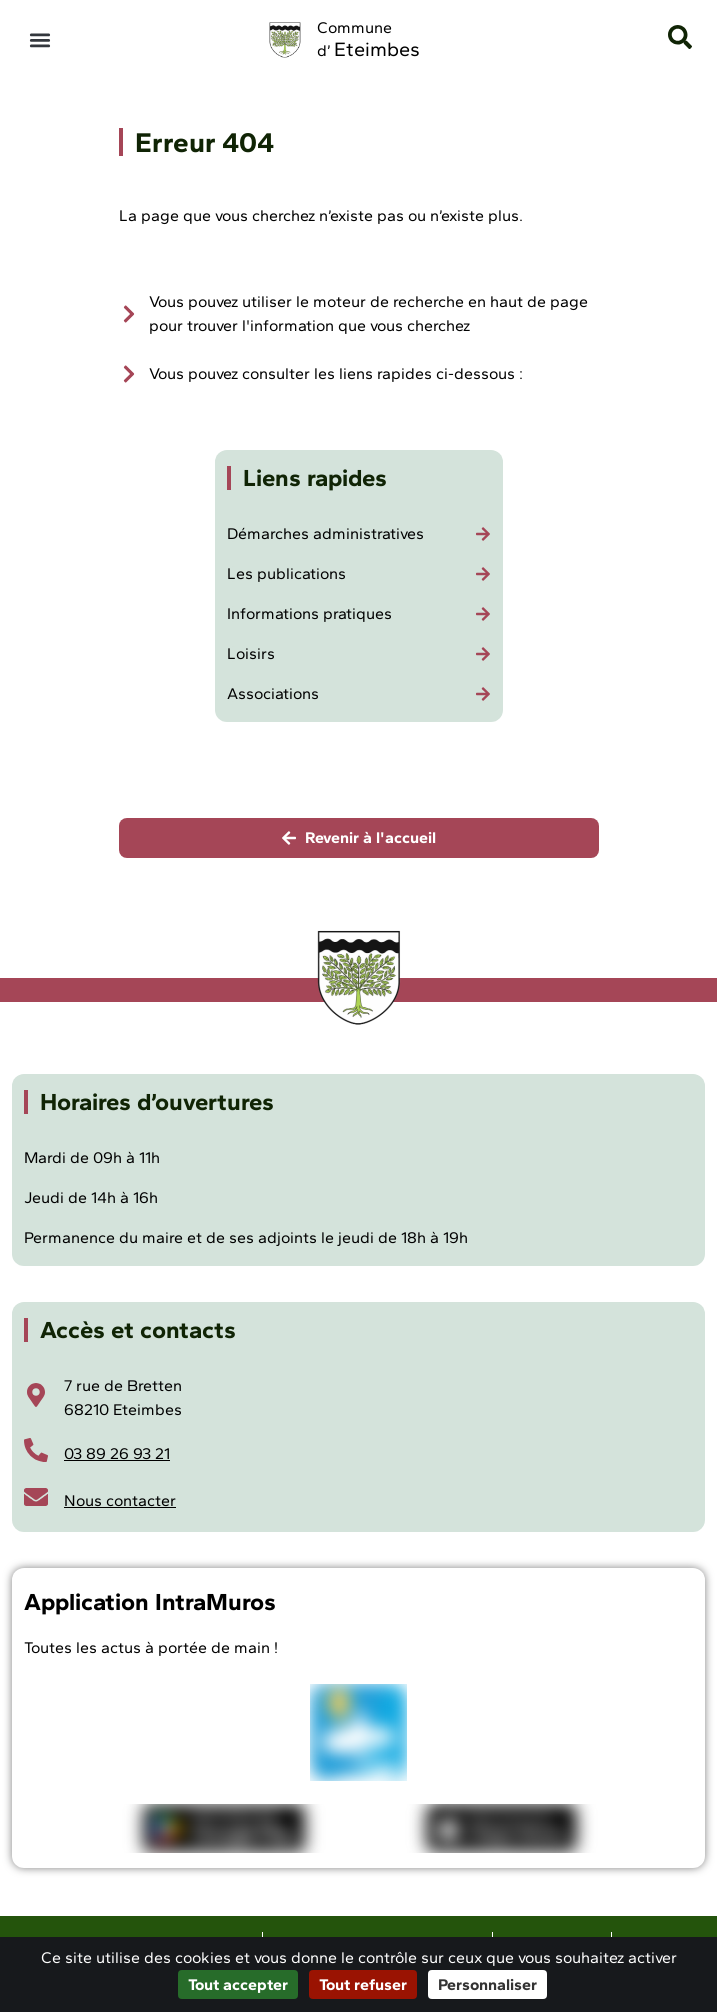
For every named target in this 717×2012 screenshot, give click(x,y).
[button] (39, 40)
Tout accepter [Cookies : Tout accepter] (238, 1984)
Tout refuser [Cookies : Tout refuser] (363, 1984)
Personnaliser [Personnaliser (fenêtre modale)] (487, 1984)
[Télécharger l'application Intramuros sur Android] (224, 1828)
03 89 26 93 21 (117, 1453)
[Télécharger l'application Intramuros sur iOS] (501, 1828)
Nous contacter (120, 1500)
